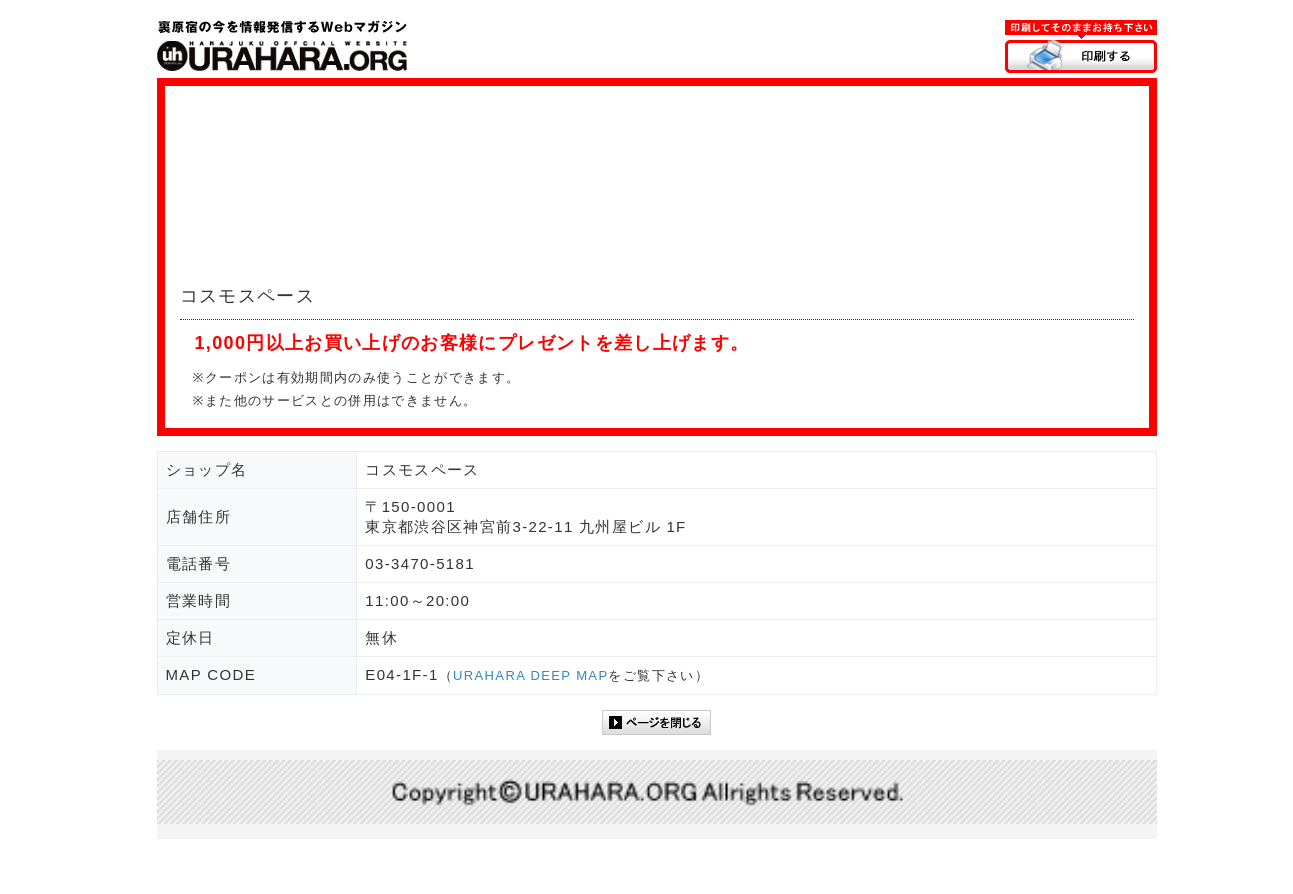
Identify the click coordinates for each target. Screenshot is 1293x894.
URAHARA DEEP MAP (531, 675)
